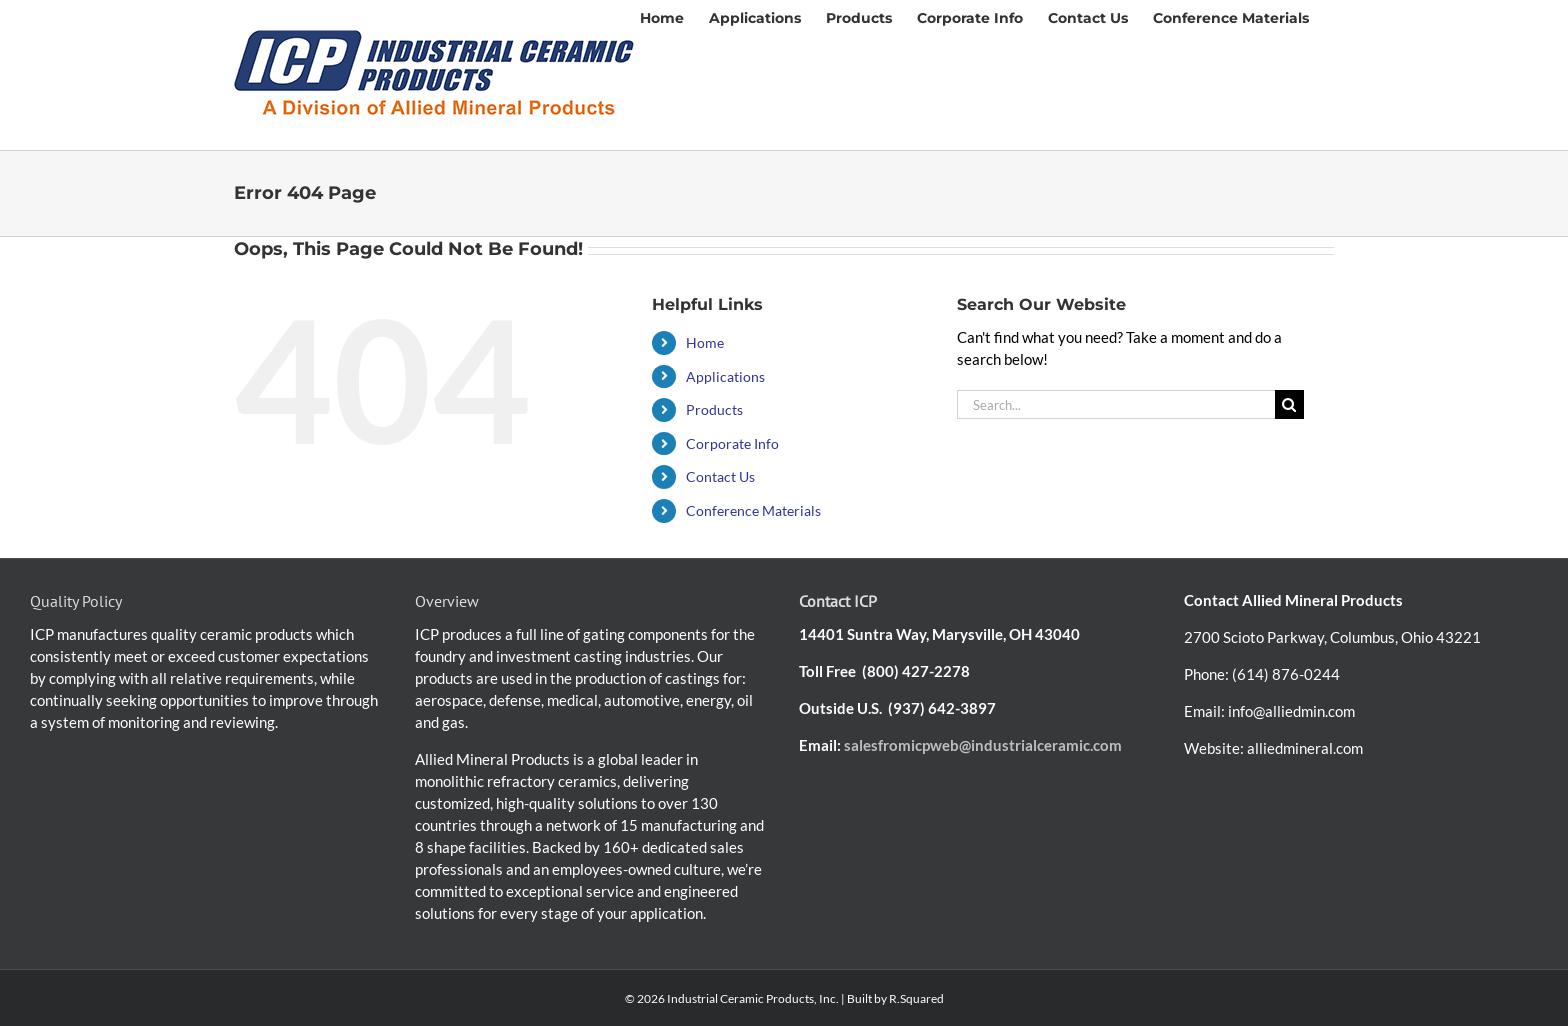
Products (714, 409)
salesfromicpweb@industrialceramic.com (983, 745)
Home (705, 342)
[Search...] (1116, 404)
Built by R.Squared (895, 998)
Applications (725, 376)
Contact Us (720, 476)
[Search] (1289, 404)
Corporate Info (732, 443)
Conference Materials (753, 510)
